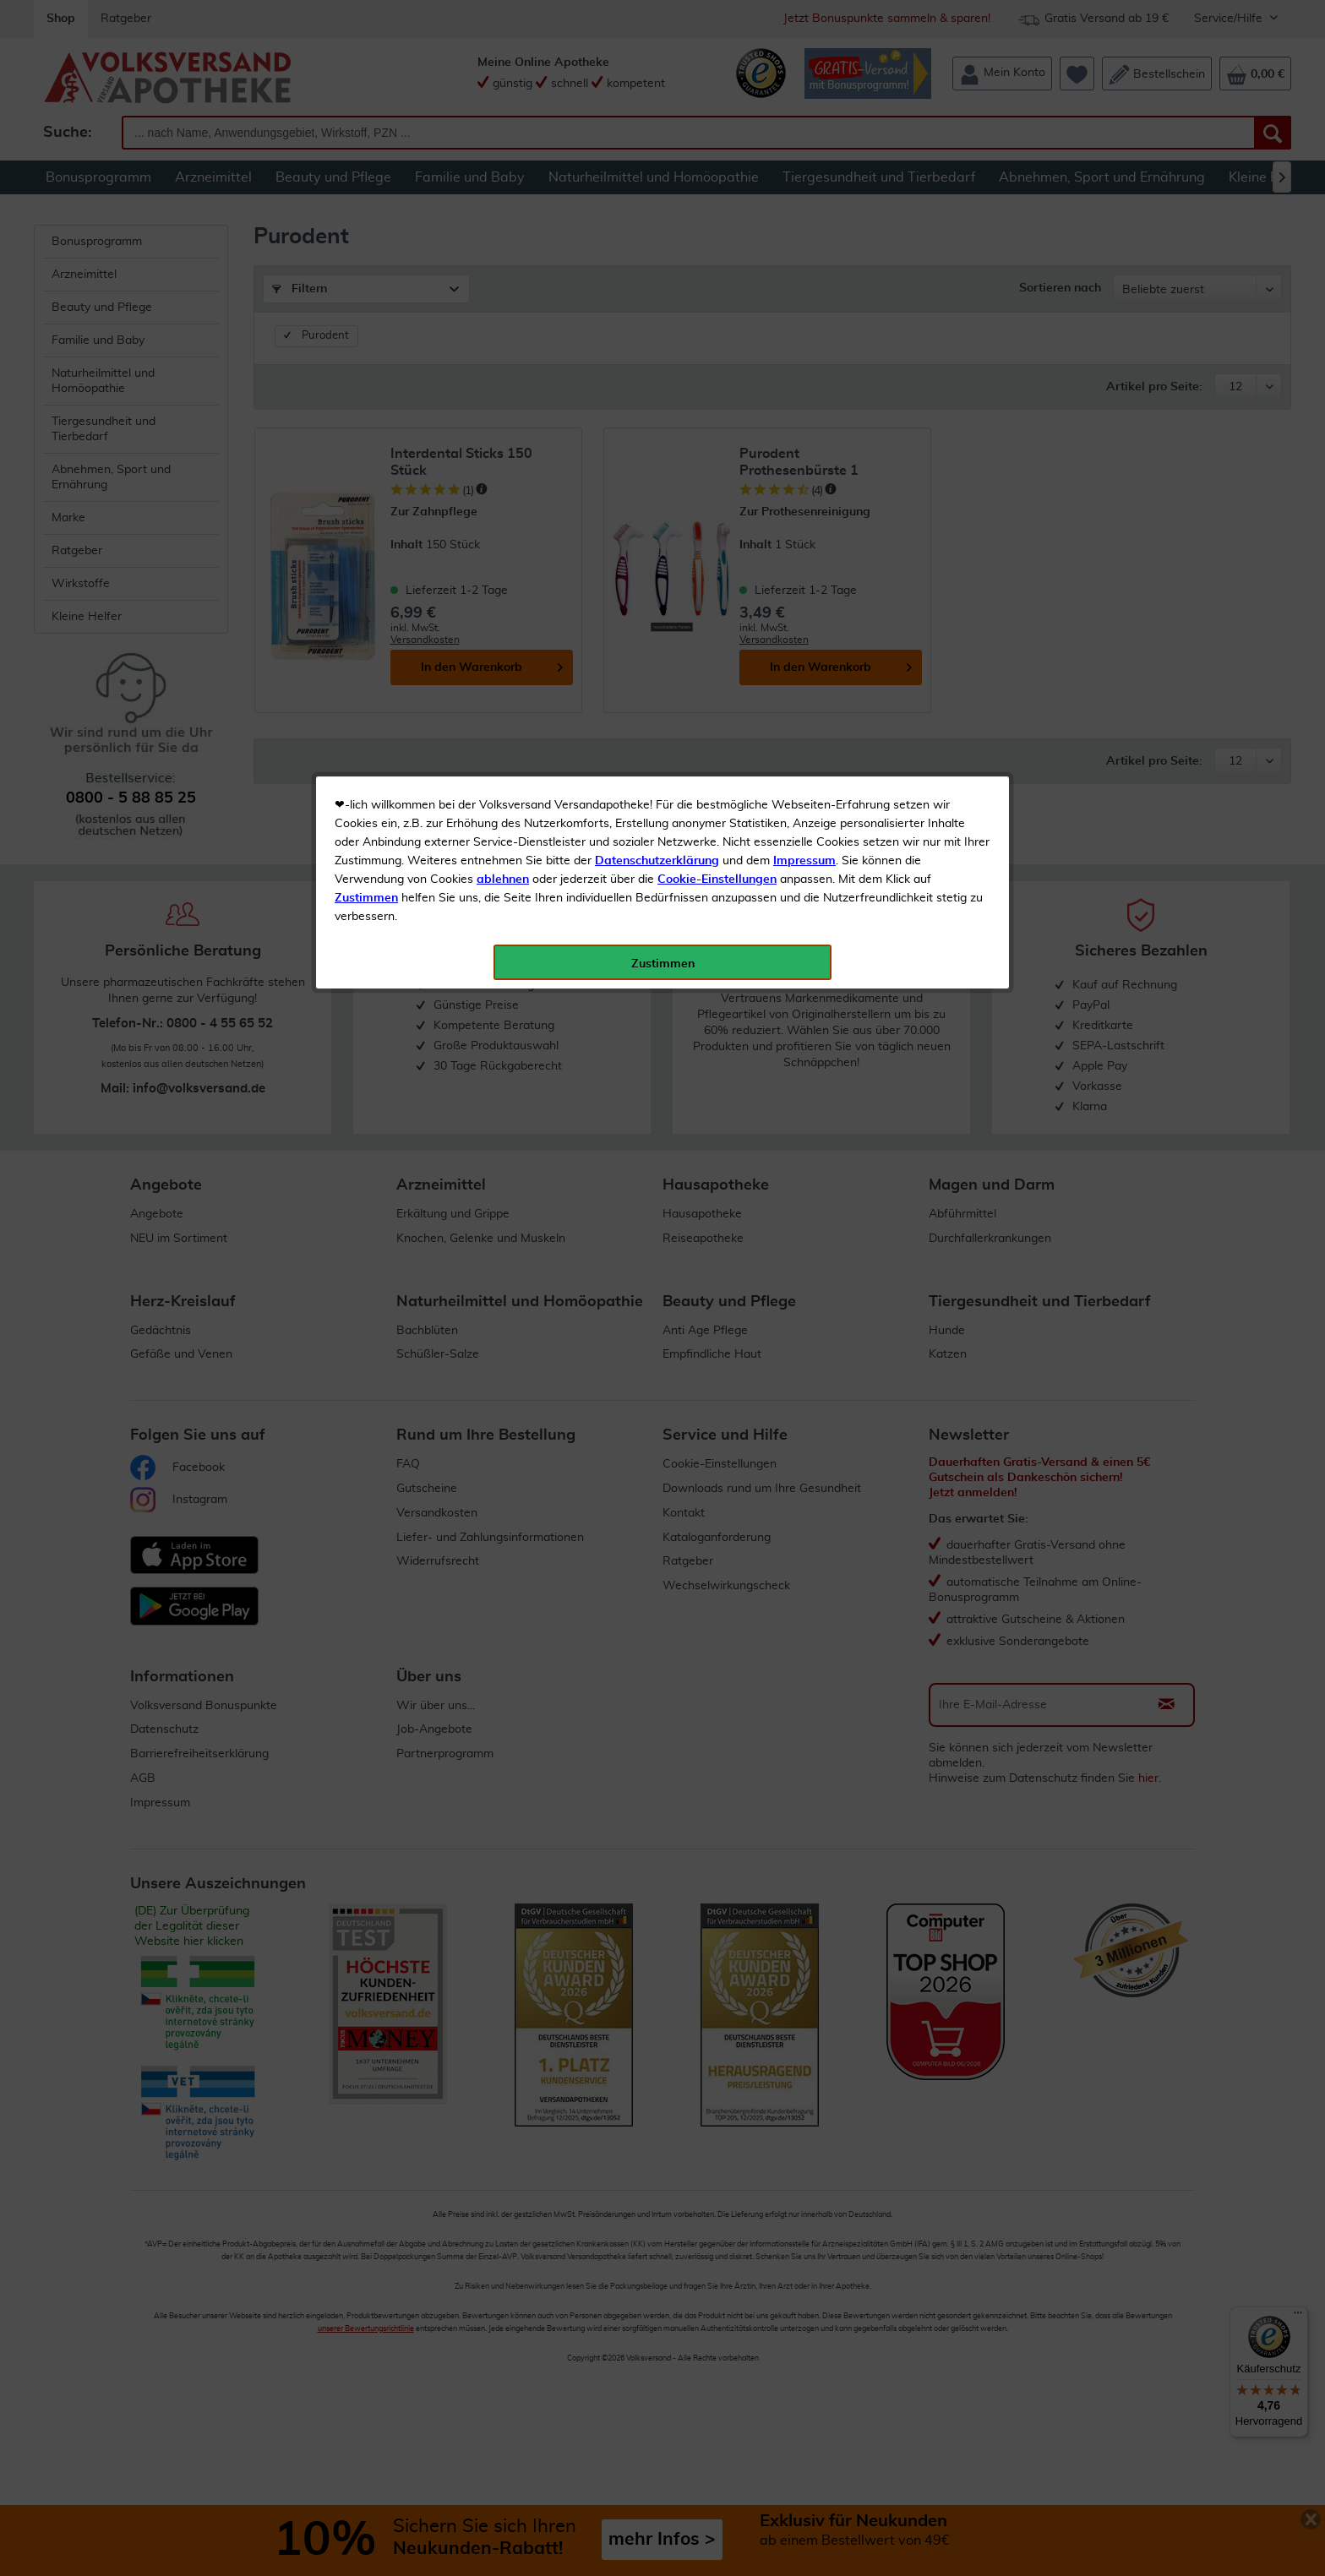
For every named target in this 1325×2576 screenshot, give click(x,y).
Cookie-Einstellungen (717, 398)
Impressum (804, 379)
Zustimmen (366, 416)
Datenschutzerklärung (657, 379)
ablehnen (503, 398)
